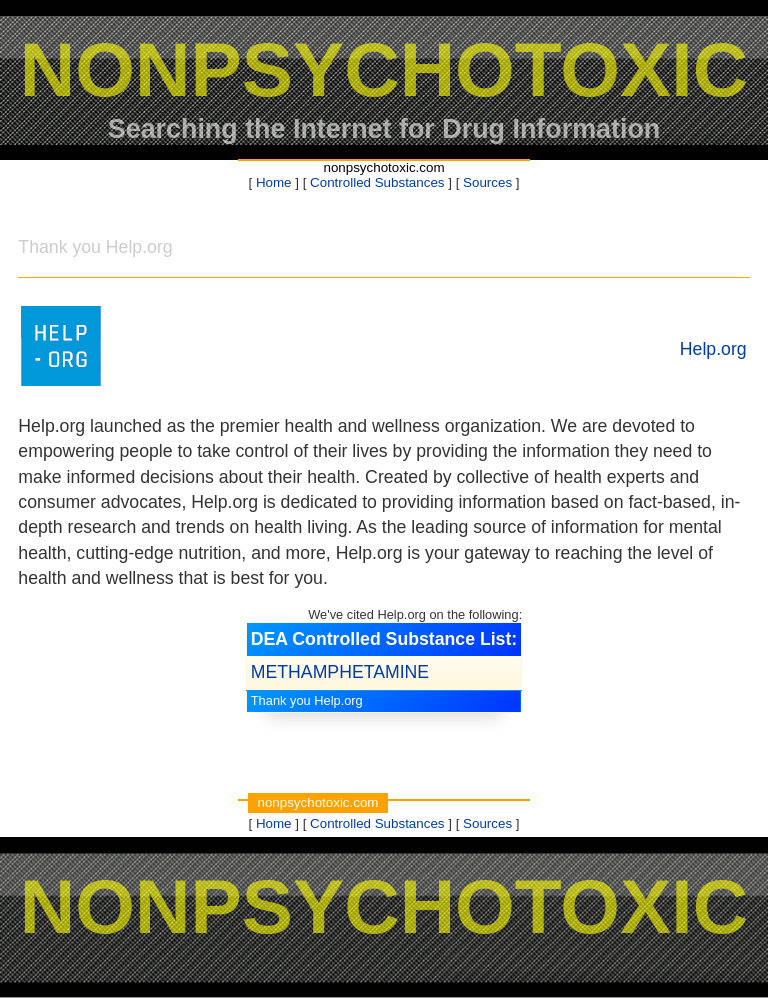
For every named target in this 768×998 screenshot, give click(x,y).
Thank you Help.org (307, 700)
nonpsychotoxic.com (383, 167)
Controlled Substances (377, 182)
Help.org (713, 349)
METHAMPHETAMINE (340, 672)
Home (274, 182)
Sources (487, 182)
